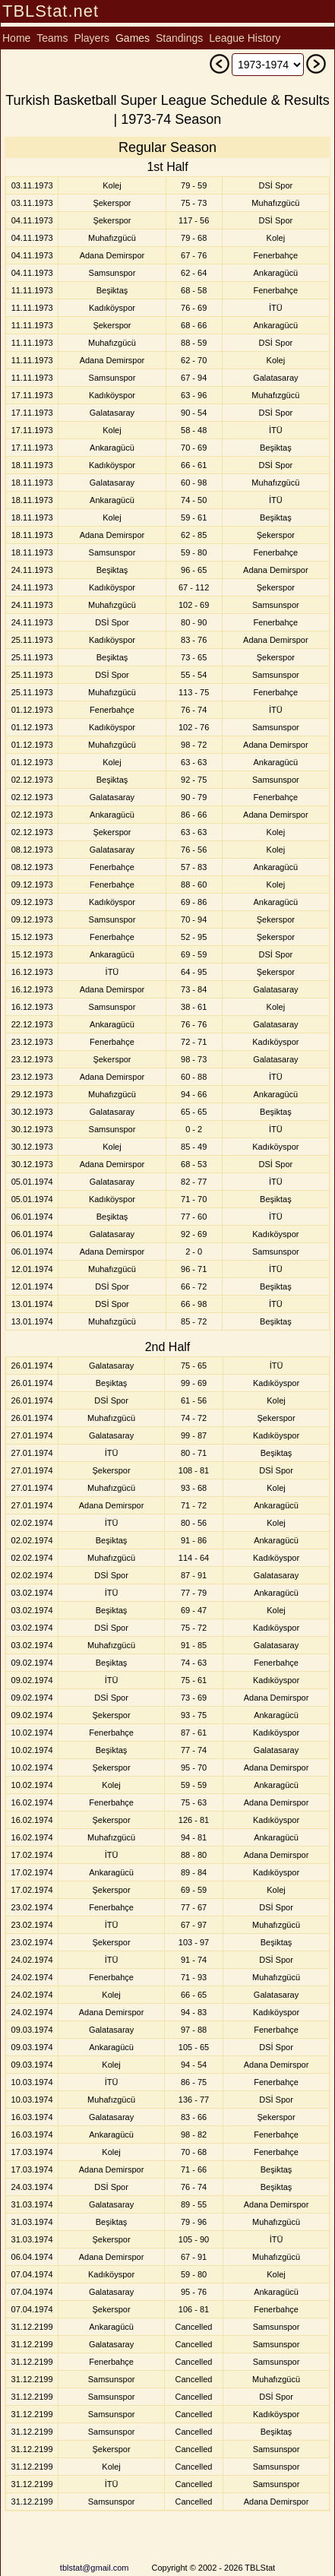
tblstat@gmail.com (94, 2567)
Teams (52, 38)
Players (91, 38)
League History (244, 38)
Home (16, 38)
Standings (179, 38)
